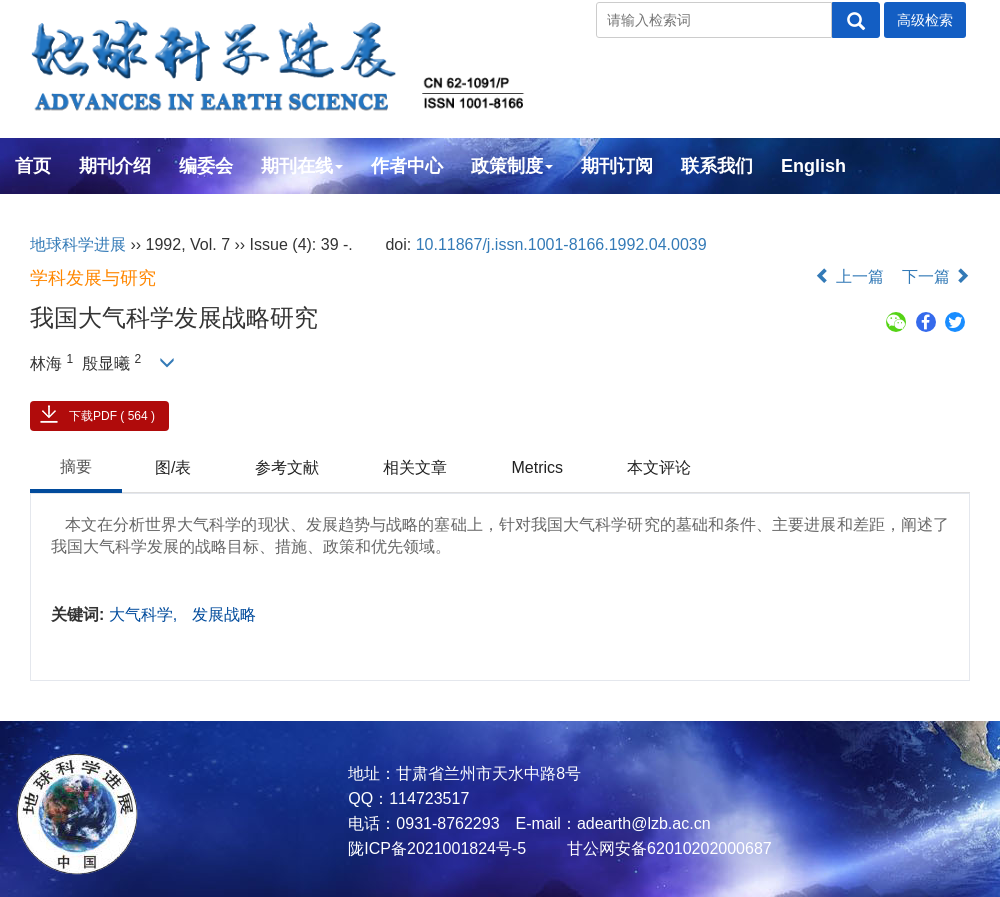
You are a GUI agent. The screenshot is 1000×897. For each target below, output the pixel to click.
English (813, 166)
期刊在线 (302, 166)
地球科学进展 (78, 244)
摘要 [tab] (76, 466)
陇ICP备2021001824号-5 (437, 848)
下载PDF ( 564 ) (112, 416)
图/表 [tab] (173, 467)
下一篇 (936, 276)
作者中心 (407, 166)
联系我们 (717, 166)
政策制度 (512, 166)
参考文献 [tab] (287, 467)
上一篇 (849, 276)
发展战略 (224, 614)
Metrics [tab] (537, 467)
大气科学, (145, 614)
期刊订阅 (617, 166)
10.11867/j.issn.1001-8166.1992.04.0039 (561, 244)
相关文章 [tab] (415, 467)
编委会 (206, 166)
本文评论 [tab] (659, 467)
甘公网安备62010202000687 (667, 848)
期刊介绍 (115, 166)
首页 (33, 166)
